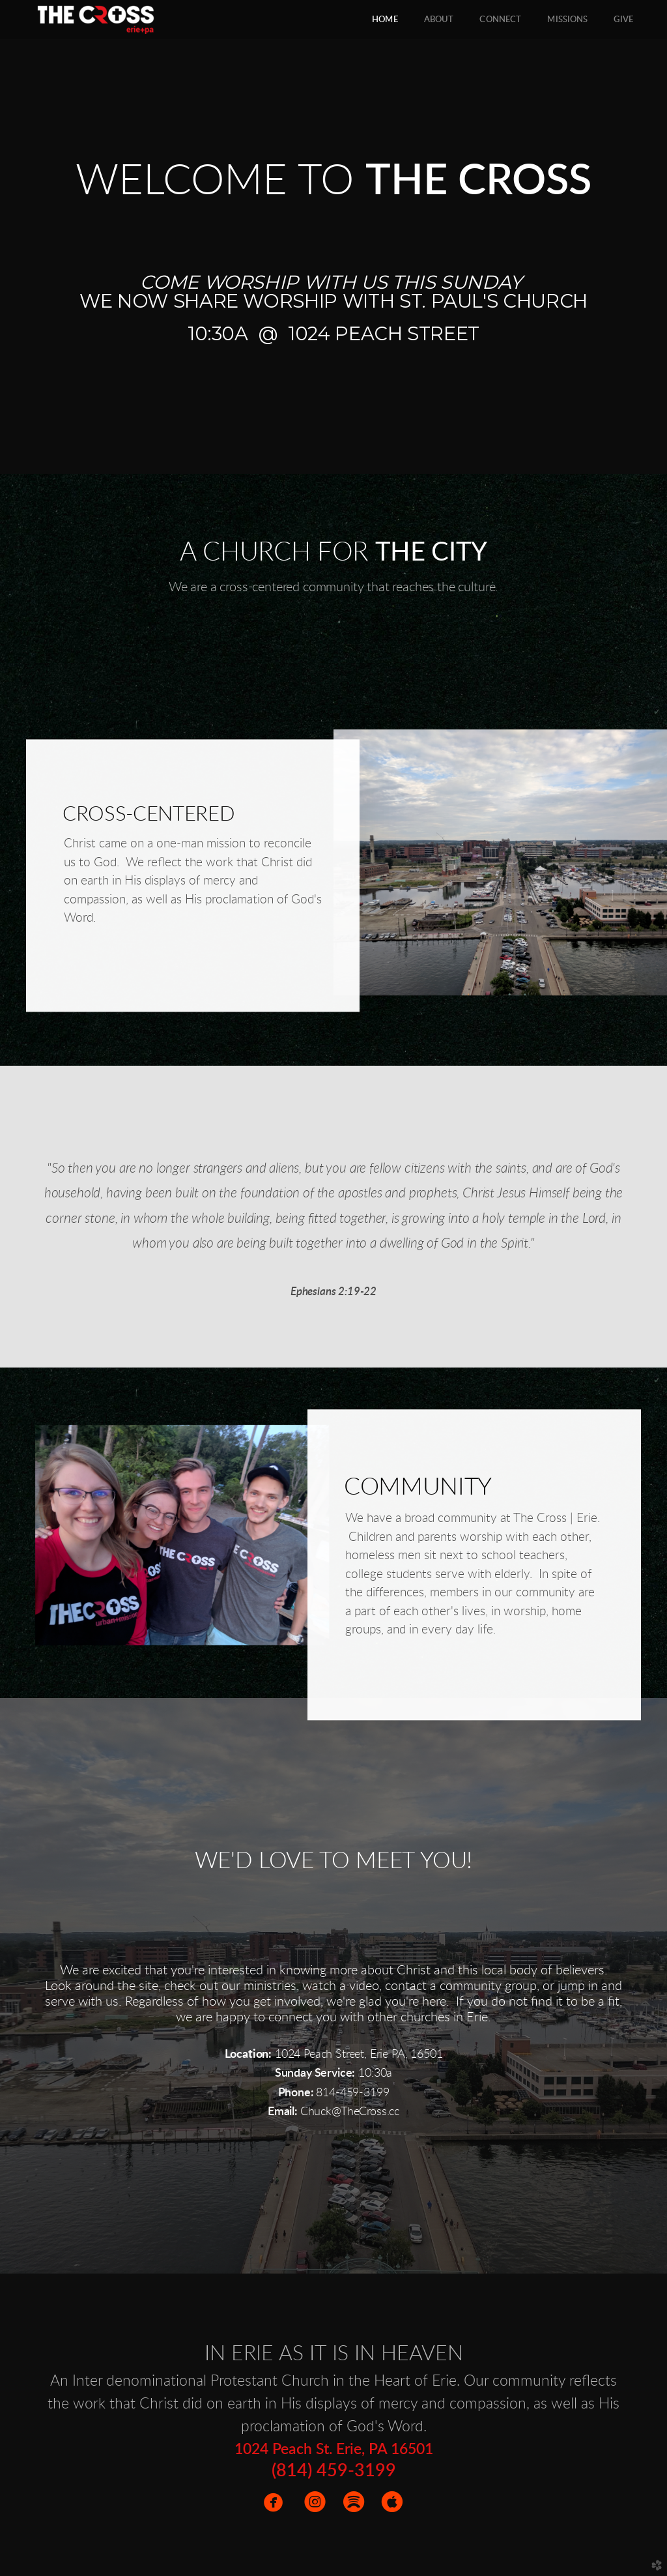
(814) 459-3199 (334, 2471)
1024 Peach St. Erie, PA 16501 (333, 2449)
